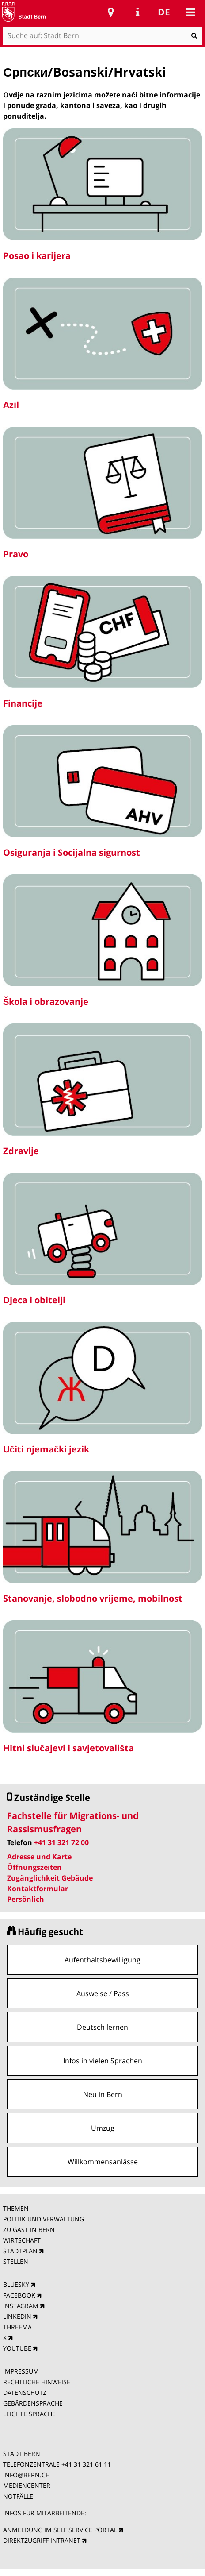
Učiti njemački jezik (46, 1449)
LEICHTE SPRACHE (29, 2414)
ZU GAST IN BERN (29, 2229)
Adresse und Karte (39, 1857)
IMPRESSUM (21, 2371)
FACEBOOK (19, 2295)
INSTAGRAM (20, 2306)
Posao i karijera (37, 256)
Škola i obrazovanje (45, 1002)
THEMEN (16, 2208)
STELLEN (15, 2261)
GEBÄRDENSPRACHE (33, 2403)
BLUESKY (16, 2284)
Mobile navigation (190, 12)
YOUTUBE (17, 2348)
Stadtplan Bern (111, 12)
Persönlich (25, 1899)
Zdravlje (21, 1151)
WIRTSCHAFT (22, 2240)
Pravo (15, 554)
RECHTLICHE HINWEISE (36, 2382)
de (164, 12)
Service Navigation (137, 12)
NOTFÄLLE (18, 2496)
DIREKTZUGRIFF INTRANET (41, 2540)
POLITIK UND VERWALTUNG (43, 2219)
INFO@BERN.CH (26, 2475)
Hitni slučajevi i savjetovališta (68, 1748)
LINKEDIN (17, 2316)
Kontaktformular (37, 1888)
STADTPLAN (20, 2251)
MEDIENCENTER (26, 2485)
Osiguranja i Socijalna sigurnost (71, 852)
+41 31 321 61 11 (86, 2464)
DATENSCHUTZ (24, 2392)
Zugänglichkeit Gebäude (50, 1878)
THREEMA (17, 2327)
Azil (11, 405)
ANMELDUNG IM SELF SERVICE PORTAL (60, 2530)
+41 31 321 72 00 (61, 1842)
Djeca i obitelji (34, 1300)
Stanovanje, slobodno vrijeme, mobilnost (92, 1598)
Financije (22, 703)
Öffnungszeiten (34, 1867)
